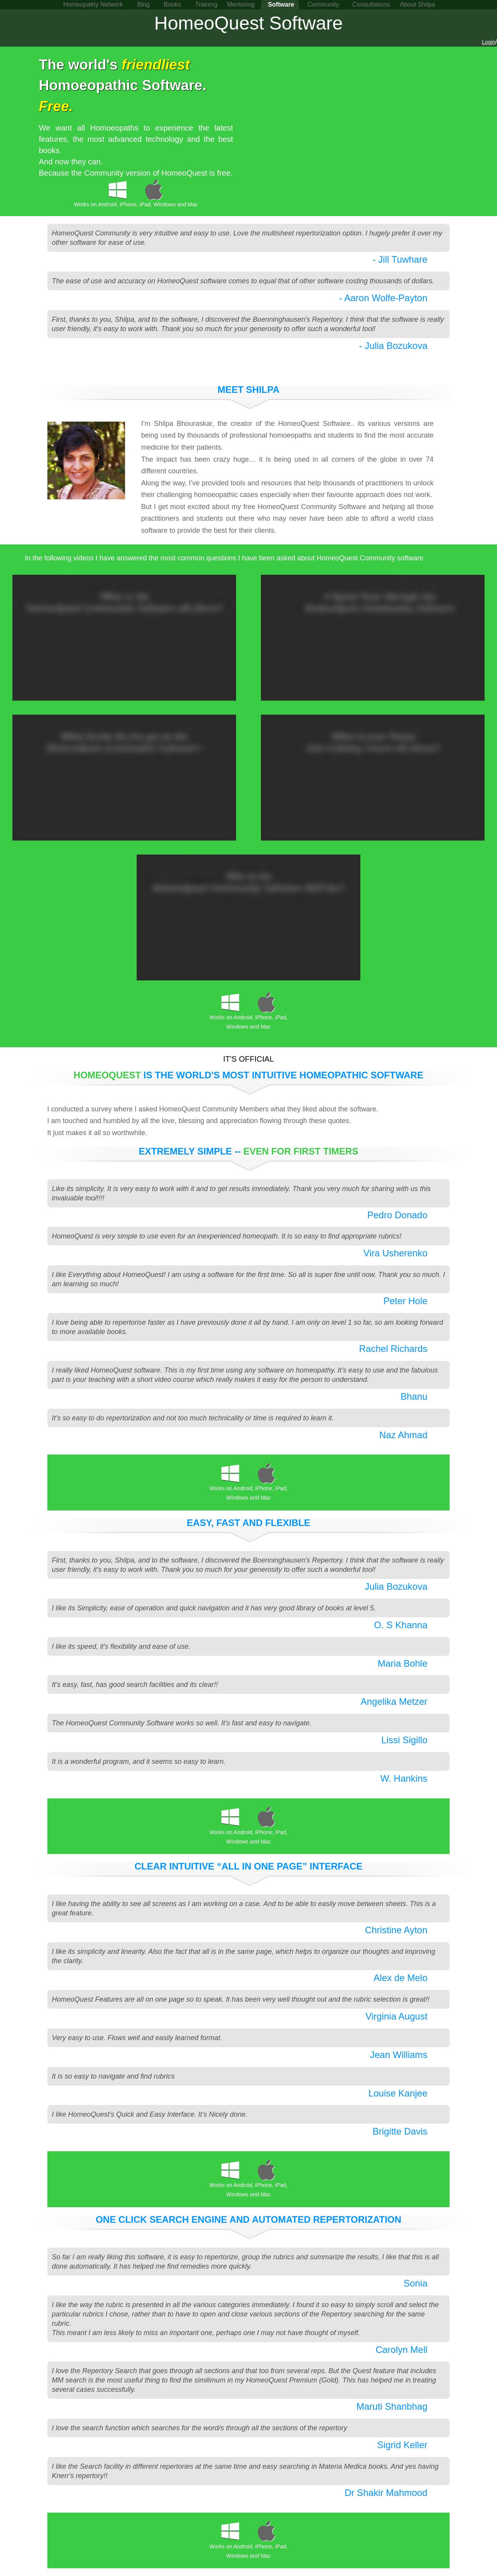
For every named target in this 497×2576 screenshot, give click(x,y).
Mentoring (240, 4)
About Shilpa (417, 4)
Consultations (371, 4)
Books (172, 4)
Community (323, 4)
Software (281, 4)
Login (488, 42)
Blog (143, 4)
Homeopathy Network (93, 4)
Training (206, 4)
